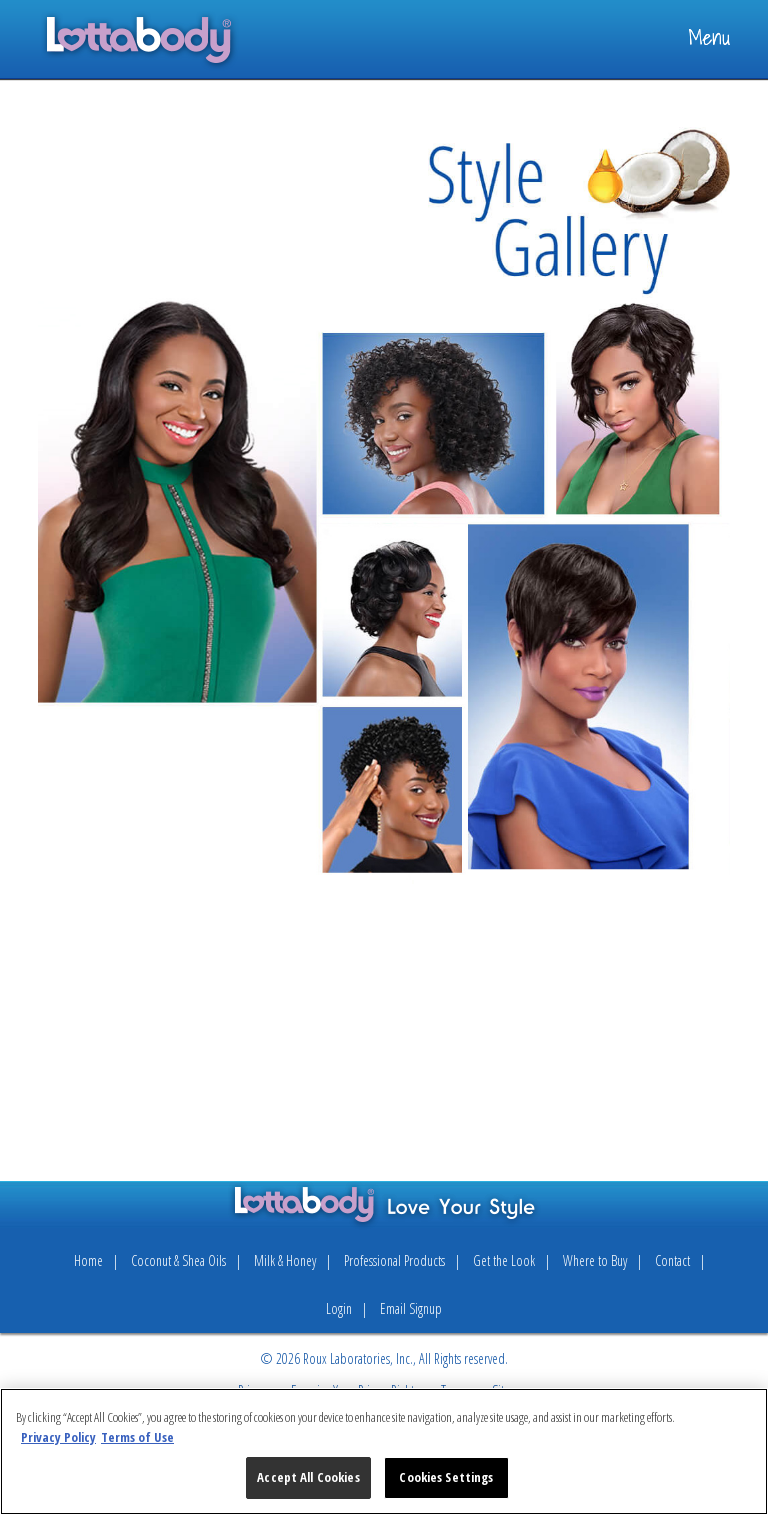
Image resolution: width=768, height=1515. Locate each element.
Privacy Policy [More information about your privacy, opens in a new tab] (58, 1437)
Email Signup (411, 1308)
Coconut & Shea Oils (178, 1260)
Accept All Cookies (308, 1477)
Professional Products (394, 1260)
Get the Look (504, 1260)
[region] (384, 1451)
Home (88, 1260)
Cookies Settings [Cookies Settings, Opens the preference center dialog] (446, 1477)
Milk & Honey (285, 1260)
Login (339, 1308)
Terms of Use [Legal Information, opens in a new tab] (137, 1437)
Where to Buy (595, 1260)
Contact (672, 1260)
